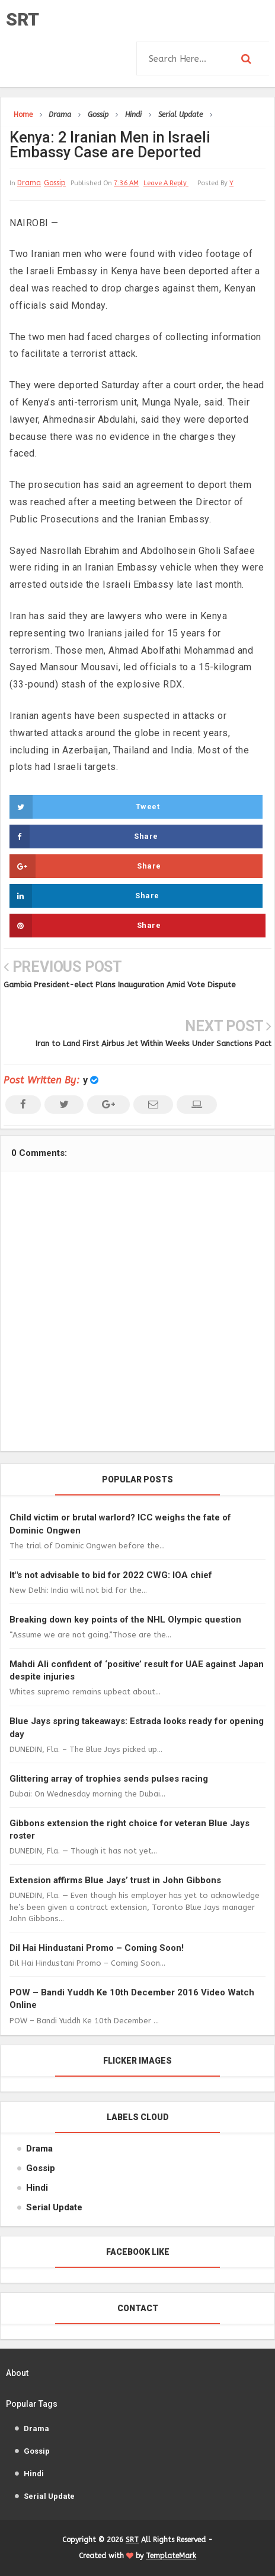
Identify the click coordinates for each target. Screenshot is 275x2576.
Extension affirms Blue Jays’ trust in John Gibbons (115, 1880)
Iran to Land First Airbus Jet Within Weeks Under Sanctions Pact (153, 1043)
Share (83, 836)
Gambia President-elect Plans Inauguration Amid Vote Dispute (120, 984)
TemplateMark (171, 2556)
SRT (22, 19)
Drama (29, 183)
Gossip (55, 183)
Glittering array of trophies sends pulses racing (108, 1778)
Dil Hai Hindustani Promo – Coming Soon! (96, 1948)
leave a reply (165, 183)
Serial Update (54, 2207)
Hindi (37, 2187)
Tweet (84, 807)
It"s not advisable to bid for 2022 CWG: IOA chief (110, 1575)
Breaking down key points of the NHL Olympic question (125, 1619)
